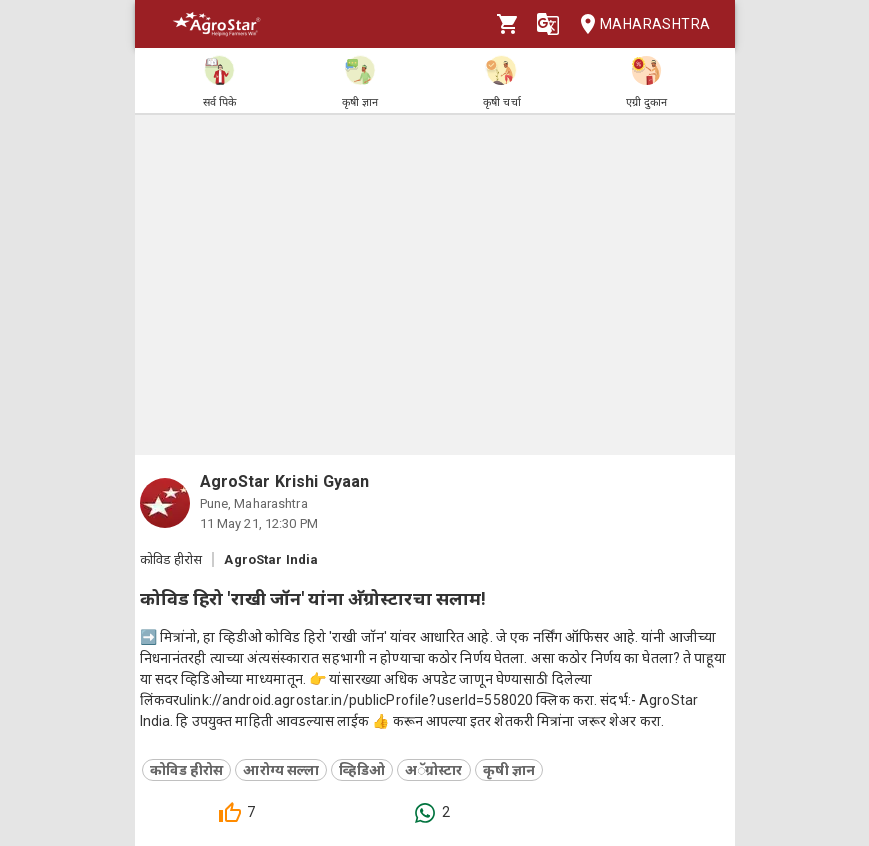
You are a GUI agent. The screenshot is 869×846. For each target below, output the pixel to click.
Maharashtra (639, 24)
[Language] (548, 24)
